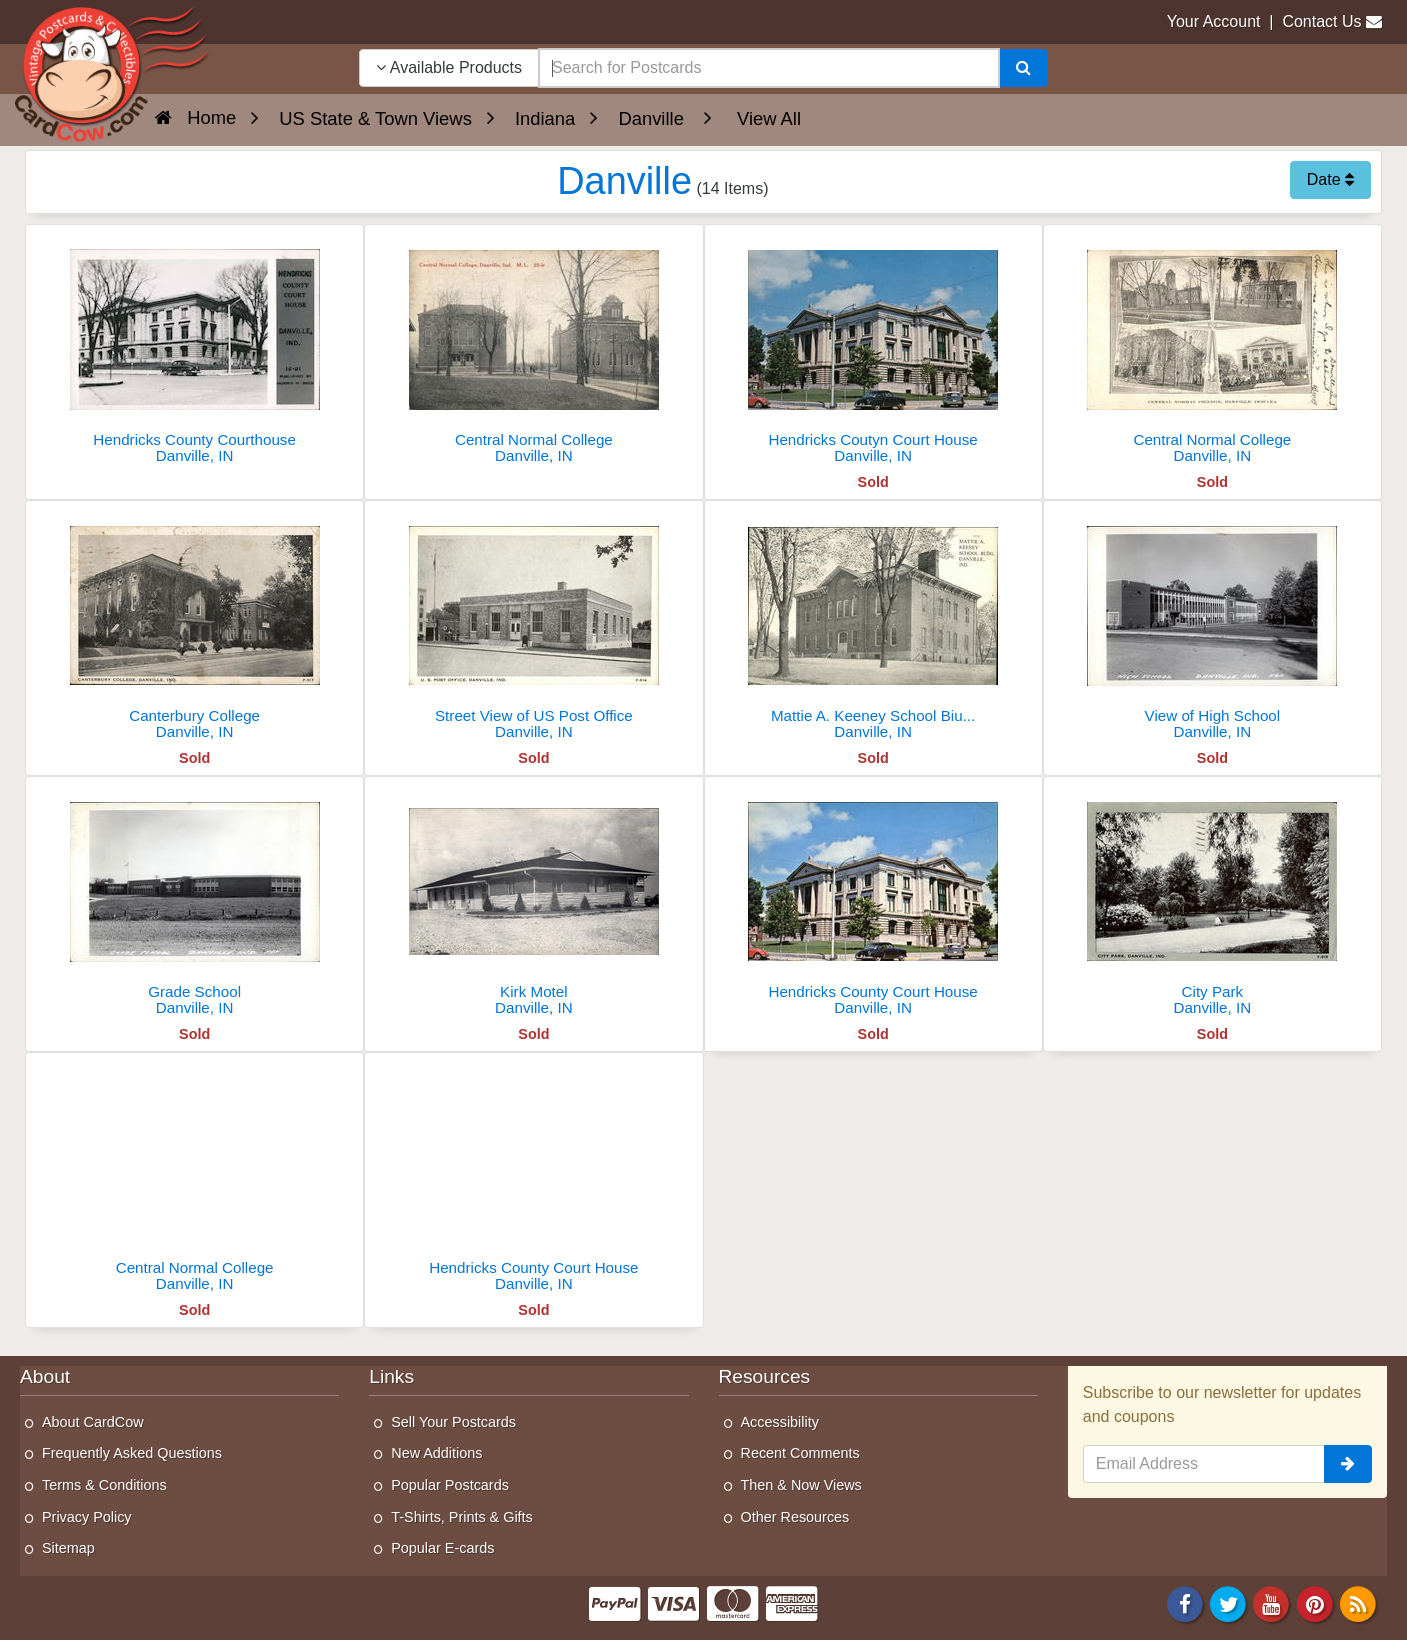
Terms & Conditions (104, 1485)
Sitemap (68, 1548)
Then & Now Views (801, 1485)
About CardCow (93, 1422)
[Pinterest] (1315, 1602)
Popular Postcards (450, 1485)
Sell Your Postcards (453, 1422)
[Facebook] (1185, 1602)
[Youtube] (1272, 1602)
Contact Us (1321, 21)
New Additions (436, 1453)
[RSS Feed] (1358, 1602)
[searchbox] (769, 68)
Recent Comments (800, 1453)
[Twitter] (1228, 1602)
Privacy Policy (87, 1517)
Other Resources (795, 1517)
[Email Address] (1204, 1464)
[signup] (1348, 1464)
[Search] (1023, 68)
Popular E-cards (442, 1548)
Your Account (1214, 21)
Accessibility (780, 1422)
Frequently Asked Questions (132, 1453)
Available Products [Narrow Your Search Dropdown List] (449, 67)
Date (1330, 179)
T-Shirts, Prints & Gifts (462, 1517)
